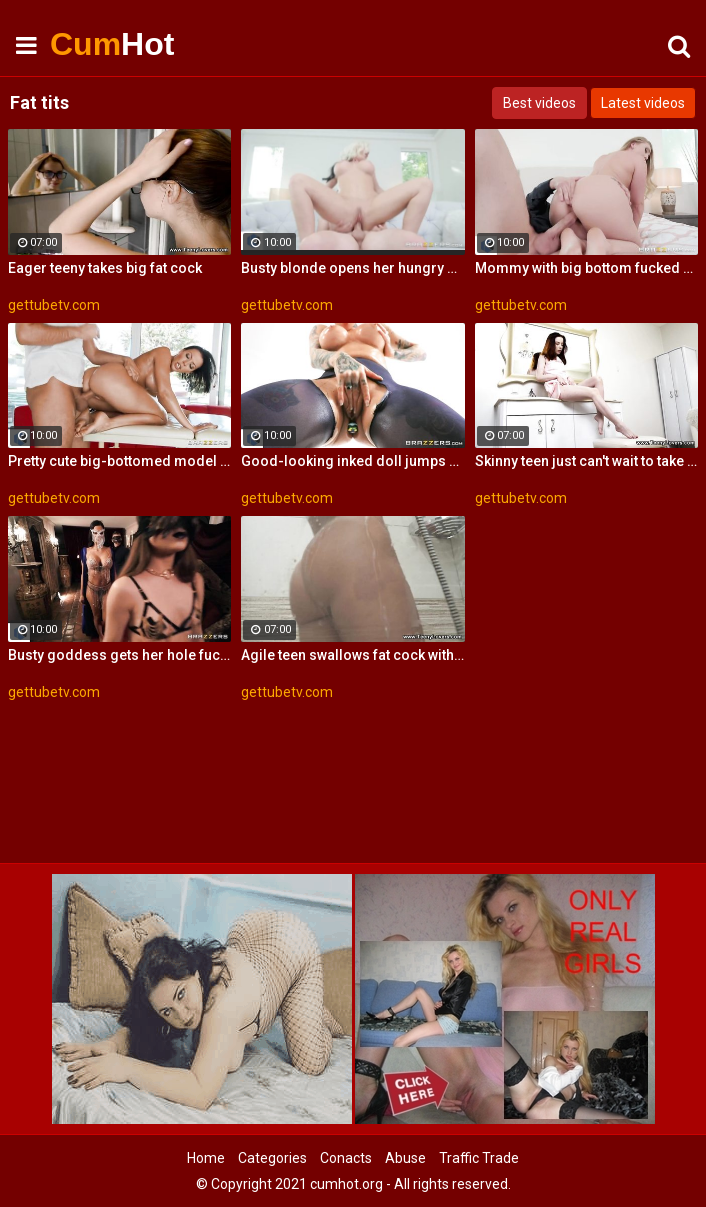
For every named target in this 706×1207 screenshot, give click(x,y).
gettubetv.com (54, 305)
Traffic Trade (479, 1158)
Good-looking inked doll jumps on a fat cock (352, 461)
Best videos (539, 103)
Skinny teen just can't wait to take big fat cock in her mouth (586, 461)
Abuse (405, 1158)
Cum (100, 44)
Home (206, 1158)
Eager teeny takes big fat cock (105, 268)
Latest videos (643, 103)
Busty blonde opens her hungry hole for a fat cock (352, 268)
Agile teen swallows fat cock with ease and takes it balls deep (352, 655)
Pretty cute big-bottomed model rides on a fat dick (119, 461)
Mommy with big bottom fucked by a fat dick (586, 268)
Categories (272, 1158)
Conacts (346, 1158)
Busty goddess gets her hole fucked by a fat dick (119, 655)
